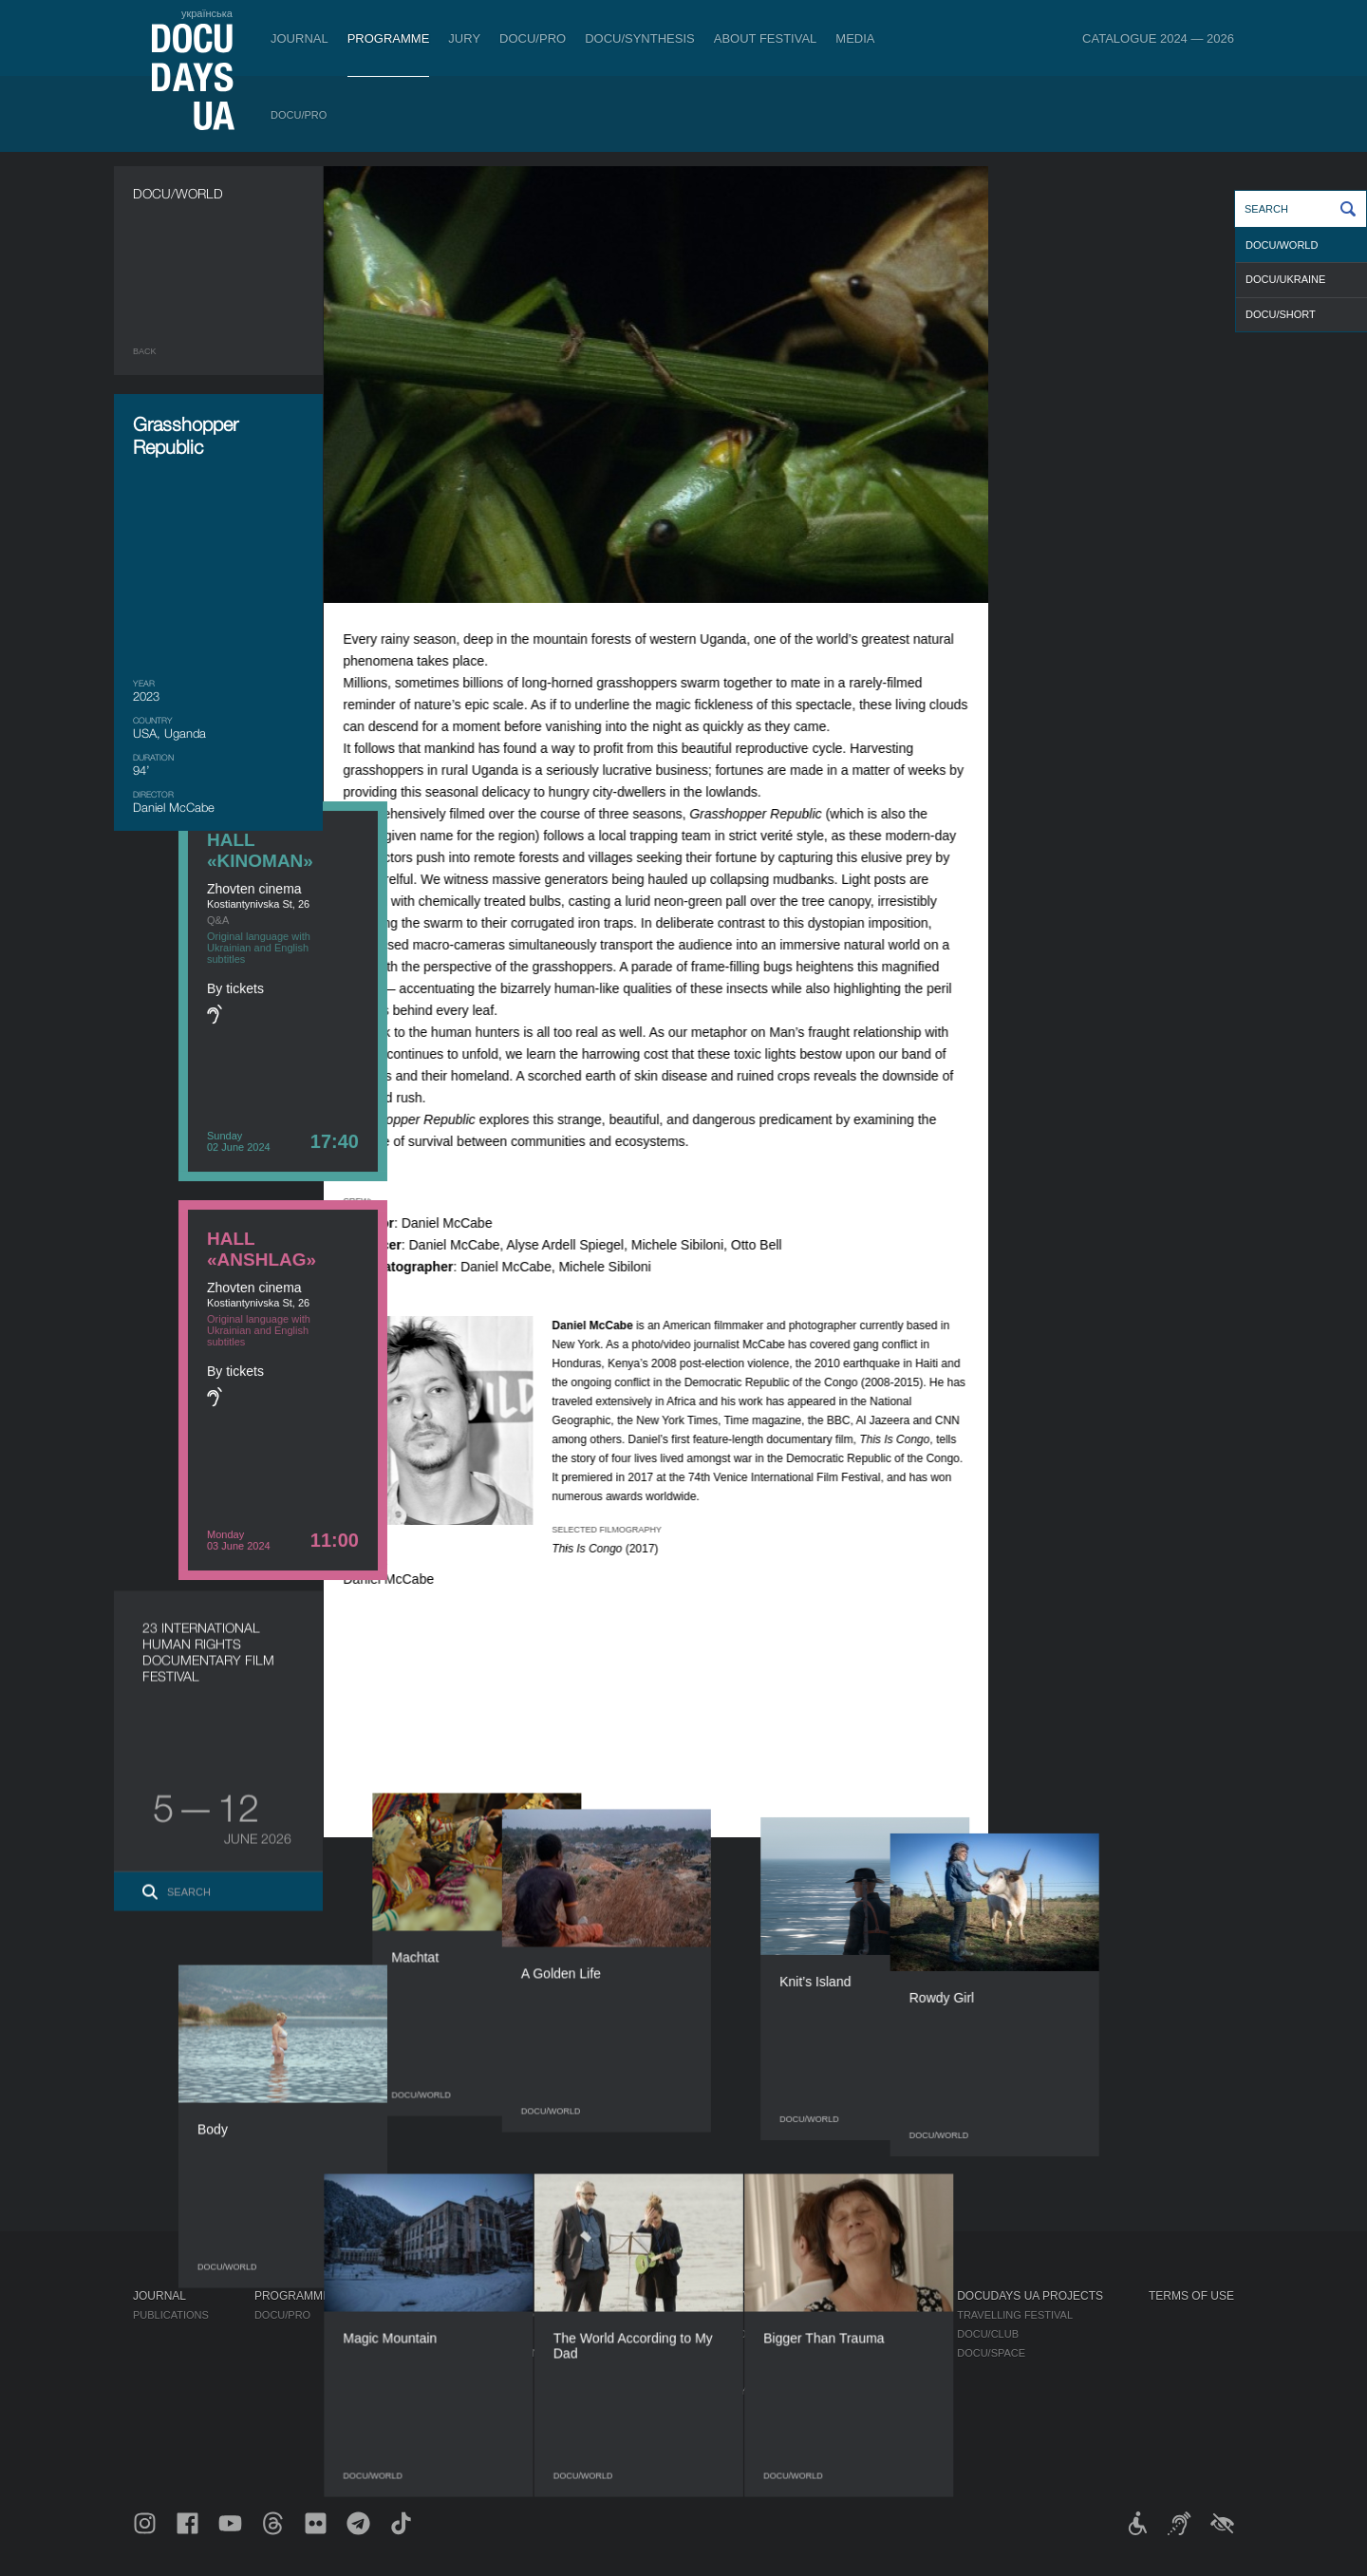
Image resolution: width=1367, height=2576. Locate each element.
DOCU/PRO (532, 38)
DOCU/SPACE (991, 2353)
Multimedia (855, 2353)
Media (854, 38)
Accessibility (708, 2391)
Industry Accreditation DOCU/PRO (475, 2315)
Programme (388, 38)
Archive (692, 2448)
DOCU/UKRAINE (1285, 279)
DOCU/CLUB (988, 2334)
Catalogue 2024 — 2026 (1158, 38)
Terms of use (1191, 2296)
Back (145, 351)
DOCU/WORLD (1281, 245)
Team (684, 2353)
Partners (697, 2372)
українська (207, 13)
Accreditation (865, 2334)
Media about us (867, 2315)
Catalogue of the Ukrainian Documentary (500, 2353)
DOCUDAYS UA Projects (1030, 2296)
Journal (299, 38)
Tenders (694, 2410)
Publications (171, 2315)
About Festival (765, 38)
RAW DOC (401, 2334)
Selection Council (723, 2334)
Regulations (706, 2315)
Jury (464, 38)
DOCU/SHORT (1280, 314)
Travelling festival (1015, 2315)
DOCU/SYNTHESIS (640, 38)
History (692, 2429)
